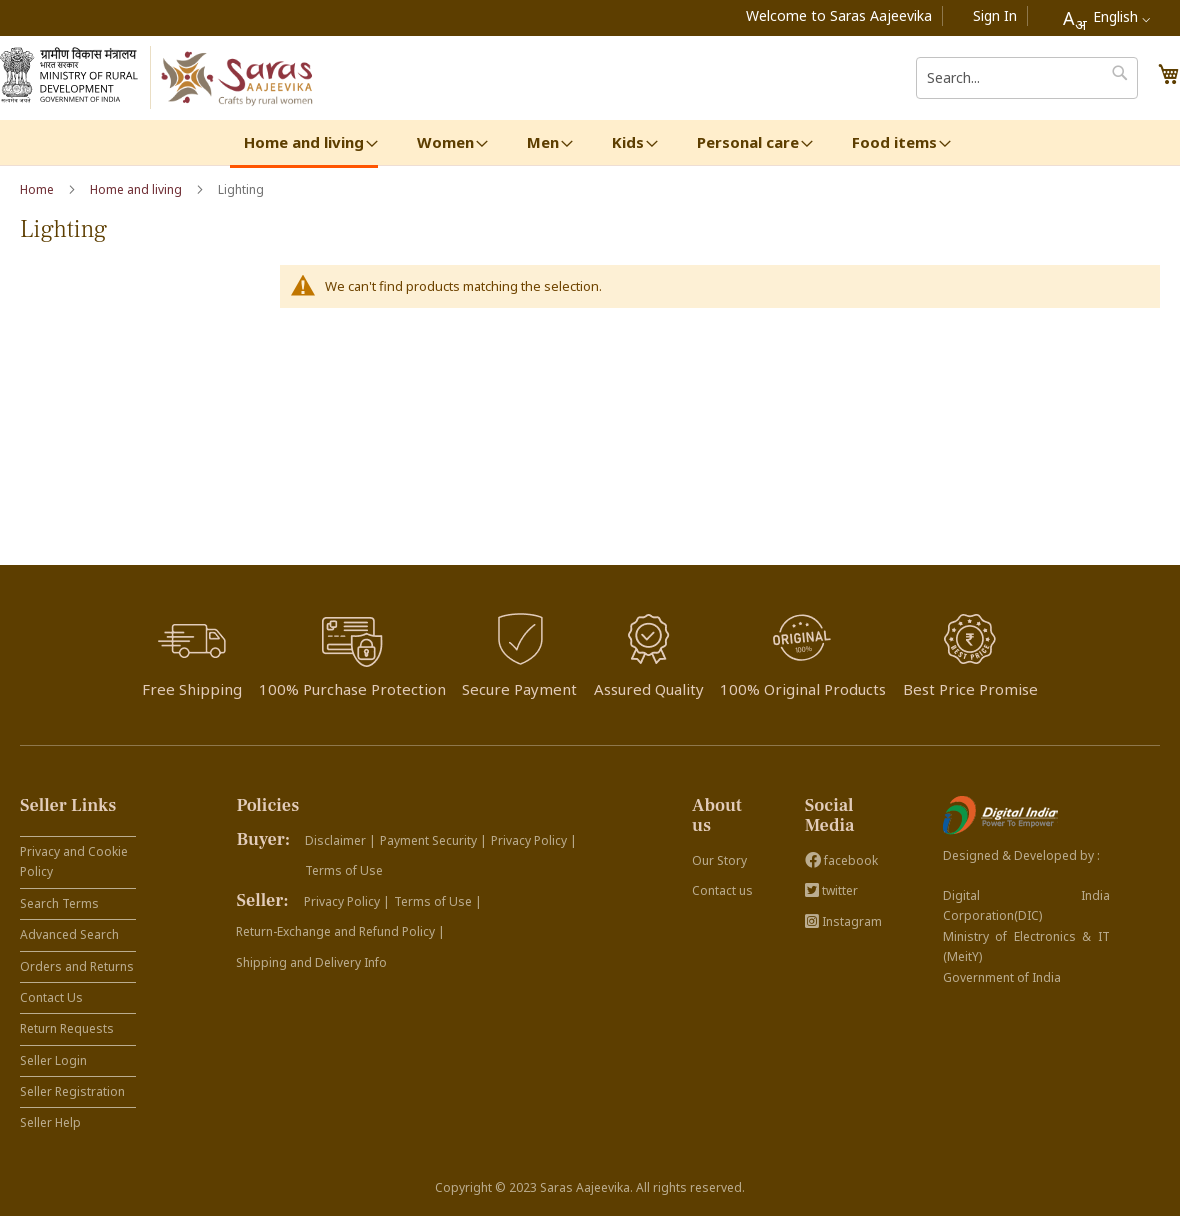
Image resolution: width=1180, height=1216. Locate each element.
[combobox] (1106, 18)
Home (38, 189)
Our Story (719, 860)
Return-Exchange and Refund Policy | (340, 931)
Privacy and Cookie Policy (74, 861)
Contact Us (51, 997)
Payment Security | (433, 840)
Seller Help (50, 1122)
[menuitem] (304, 144)
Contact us (722, 890)
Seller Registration (72, 1091)
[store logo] (238, 78)
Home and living (137, 189)
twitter (831, 890)
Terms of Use (344, 870)
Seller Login (53, 1060)
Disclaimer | (340, 840)
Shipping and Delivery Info (311, 962)
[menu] (590, 144)
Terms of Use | (438, 901)
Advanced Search (69, 934)
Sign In (995, 15)
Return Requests (67, 1028)
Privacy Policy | (534, 840)
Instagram (843, 921)
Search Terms (59, 903)
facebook (841, 860)
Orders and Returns (77, 966)
